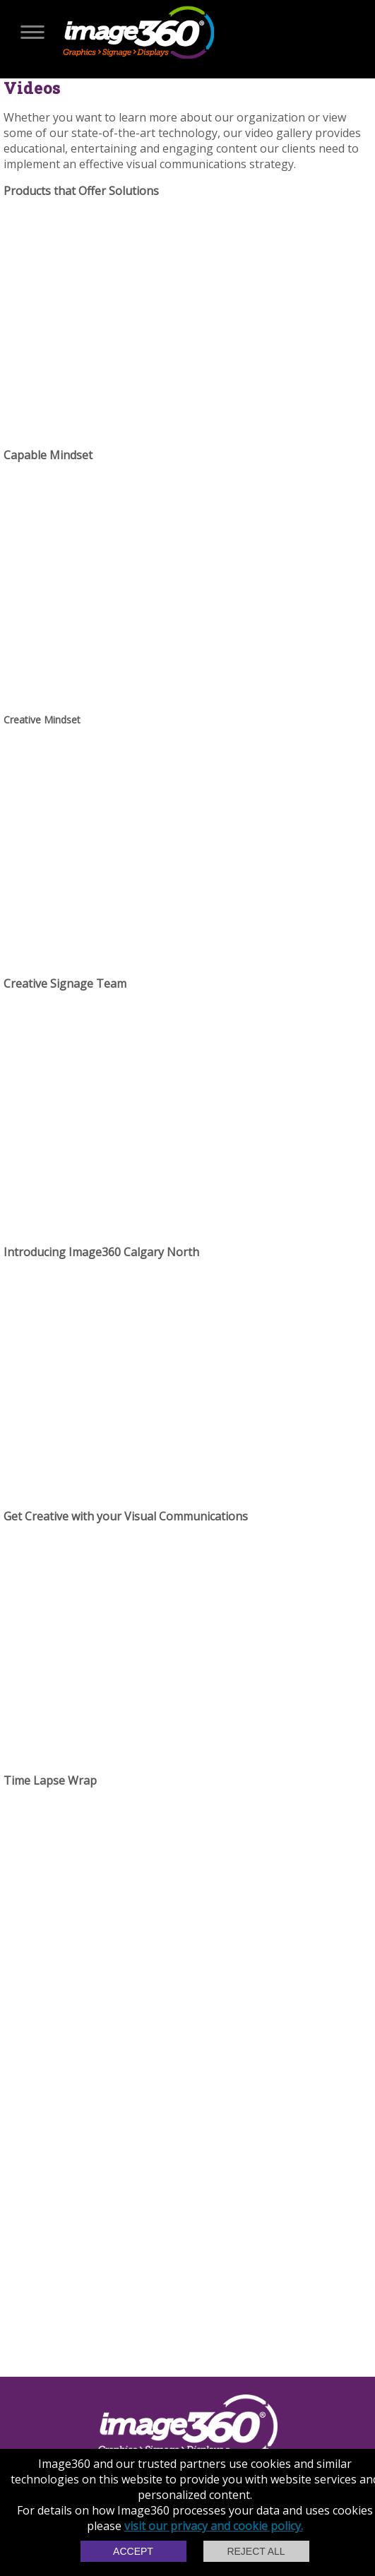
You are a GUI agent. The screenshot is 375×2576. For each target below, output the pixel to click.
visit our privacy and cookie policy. (213, 2526)
